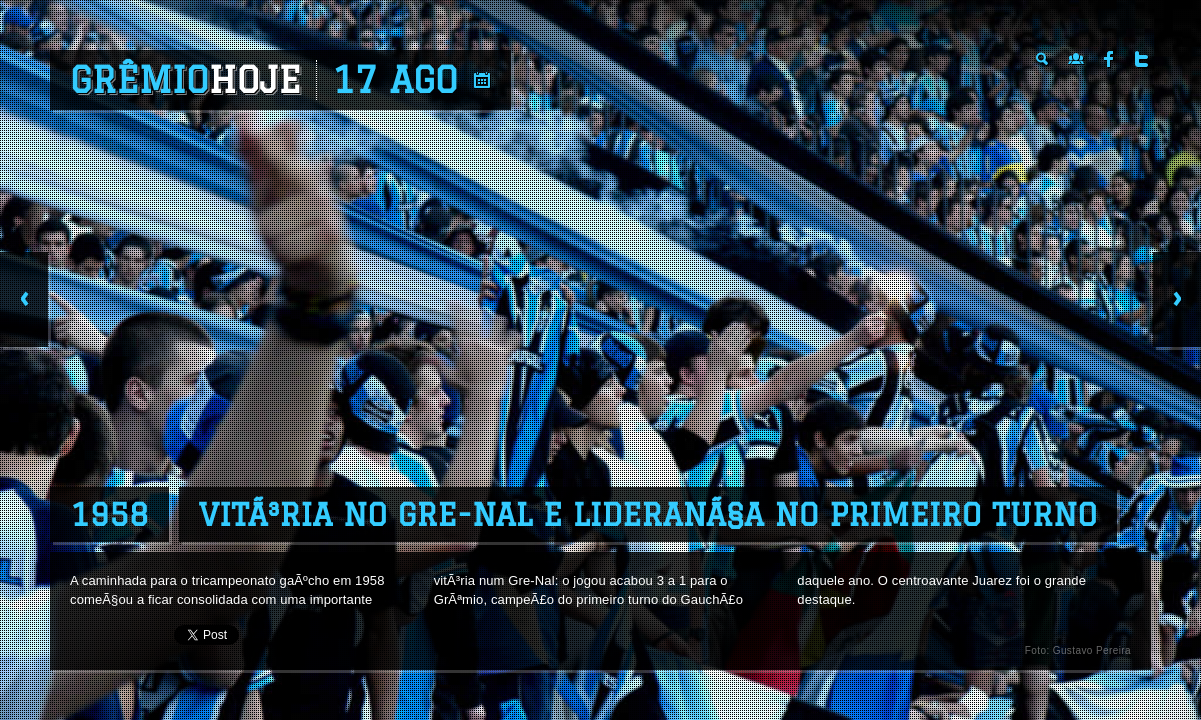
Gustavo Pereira (1092, 650)
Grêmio (185, 80)
